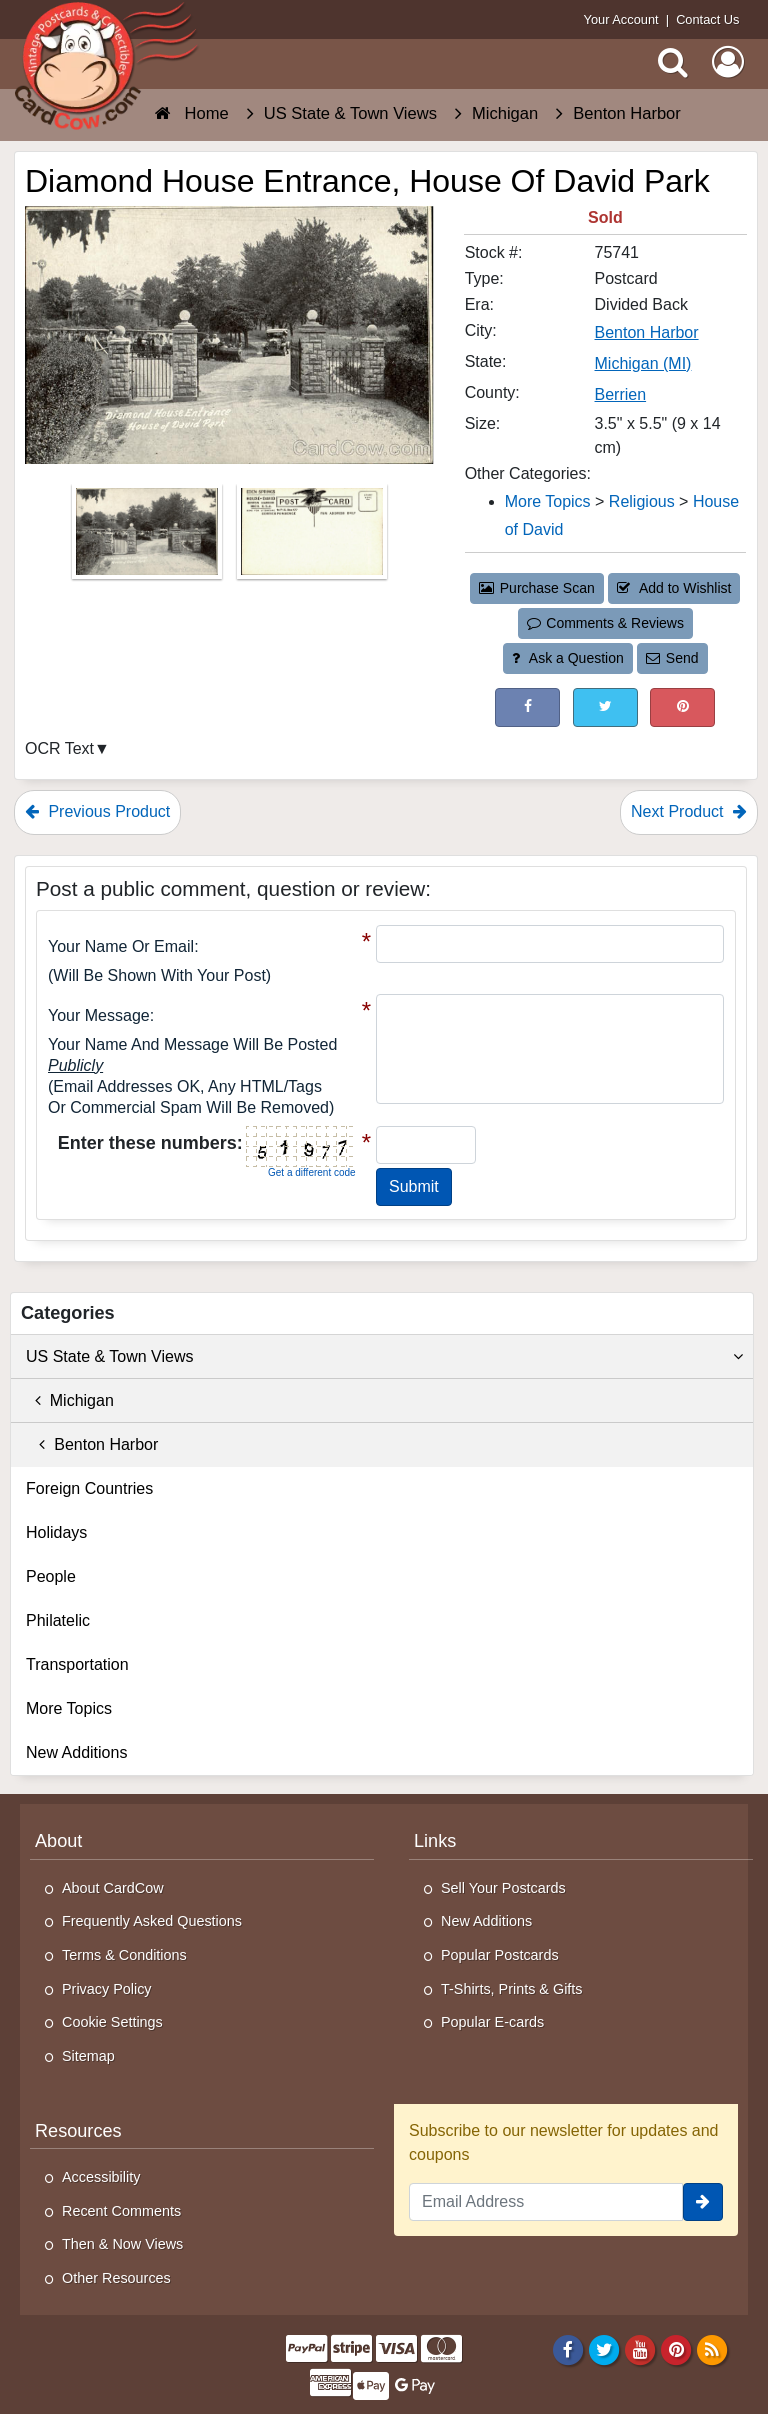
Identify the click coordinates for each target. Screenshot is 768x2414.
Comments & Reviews (605, 623)
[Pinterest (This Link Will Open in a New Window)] (682, 707)
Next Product (689, 811)
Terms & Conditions (124, 1955)
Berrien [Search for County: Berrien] (621, 394)
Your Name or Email (121, 946)
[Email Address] (546, 2202)
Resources (78, 2131)
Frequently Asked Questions (152, 1921)
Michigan (70, 1400)
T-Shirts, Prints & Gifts (512, 1989)
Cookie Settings (112, 2022)
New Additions (76, 1752)
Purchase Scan (537, 588)
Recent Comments (121, 2211)
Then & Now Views (122, 2244)
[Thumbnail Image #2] (312, 537)
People (51, 1576)
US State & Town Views (384, 1357)
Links (435, 1841)
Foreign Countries (89, 1488)
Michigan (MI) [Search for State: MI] (643, 363)
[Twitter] (604, 2350)
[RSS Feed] (712, 2350)
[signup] (703, 2202)
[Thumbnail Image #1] (149, 537)
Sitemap (88, 2056)
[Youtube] (640, 2350)
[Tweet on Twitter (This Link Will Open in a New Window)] (605, 707)
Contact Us (707, 19)
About (58, 1841)
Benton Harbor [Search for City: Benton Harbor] (647, 332)
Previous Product (97, 811)
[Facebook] (567, 2350)
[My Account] (728, 62)
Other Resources (116, 2278)
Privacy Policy (107, 1989)
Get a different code (312, 1172)
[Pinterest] (676, 2350)
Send (672, 658)
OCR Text (59, 748)
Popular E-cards (492, 2022)
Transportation (77, 1664)
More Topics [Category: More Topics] (548, 501)
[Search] (673, 62)
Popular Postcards (500, 1955)
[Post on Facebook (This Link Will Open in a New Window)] (527, 707)
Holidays (56, 1532)
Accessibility (101, 2177)
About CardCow (113, 1888)
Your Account (621, 19)
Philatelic (58, 1620)
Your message (99, 1015)
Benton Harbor (92, 1444)
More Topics (69, 1708)
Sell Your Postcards (503, 1888)
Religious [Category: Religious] (642, 501)
